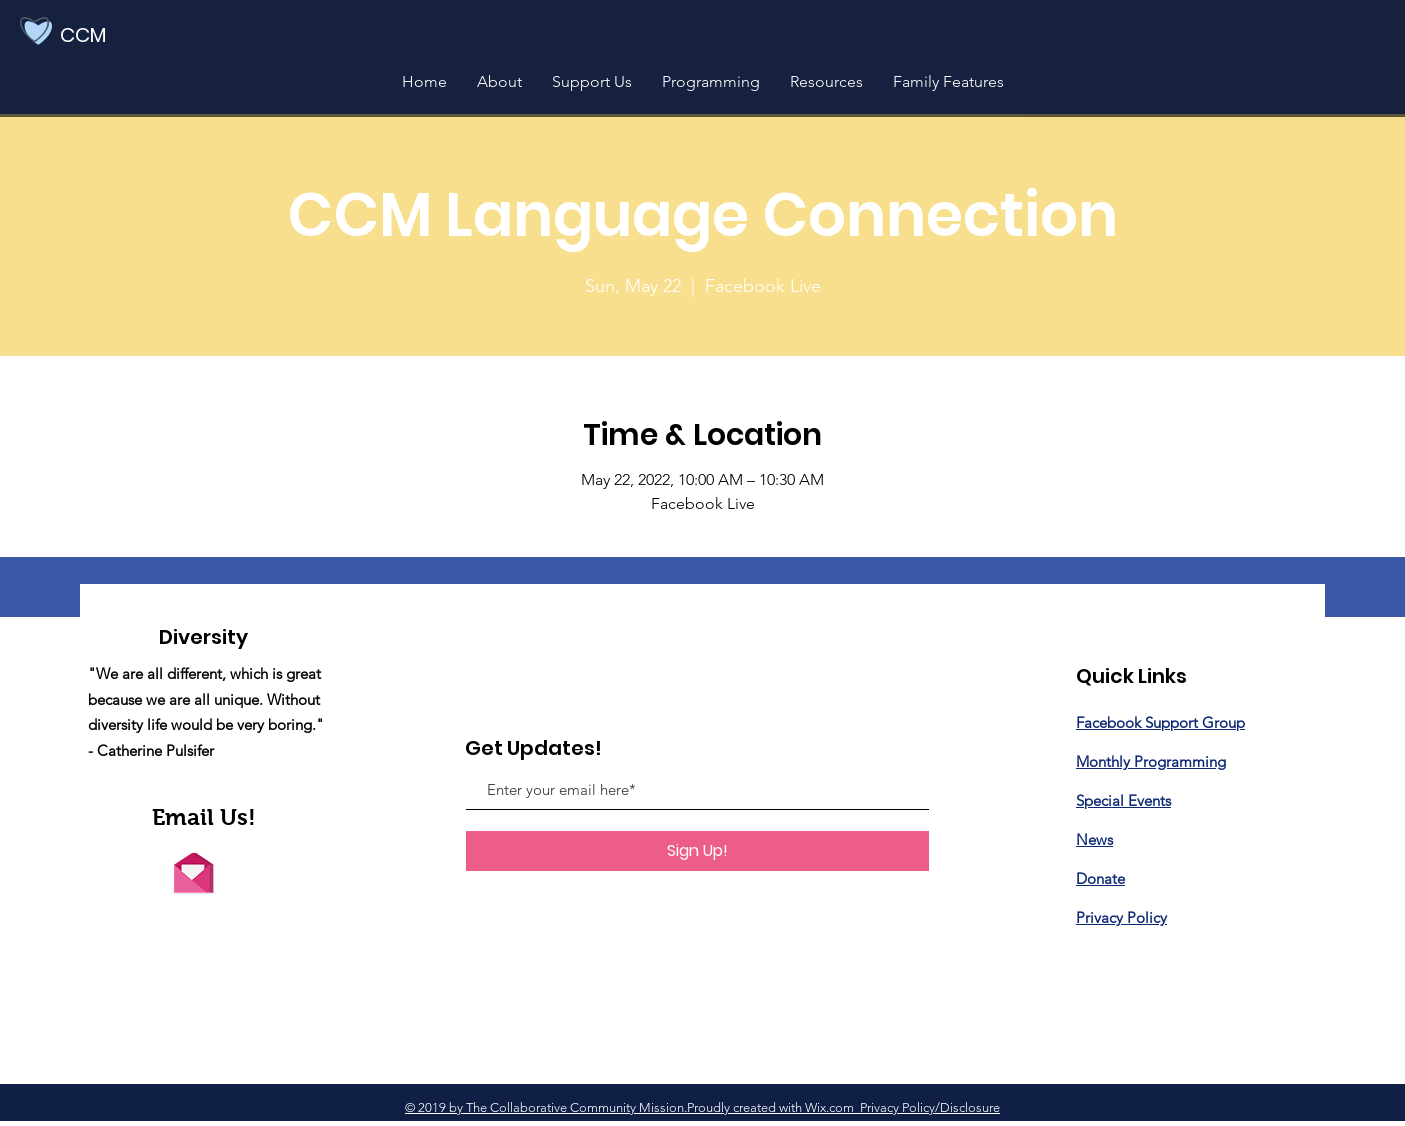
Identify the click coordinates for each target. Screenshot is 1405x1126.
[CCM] (111, 35)
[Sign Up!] (697, 851)
